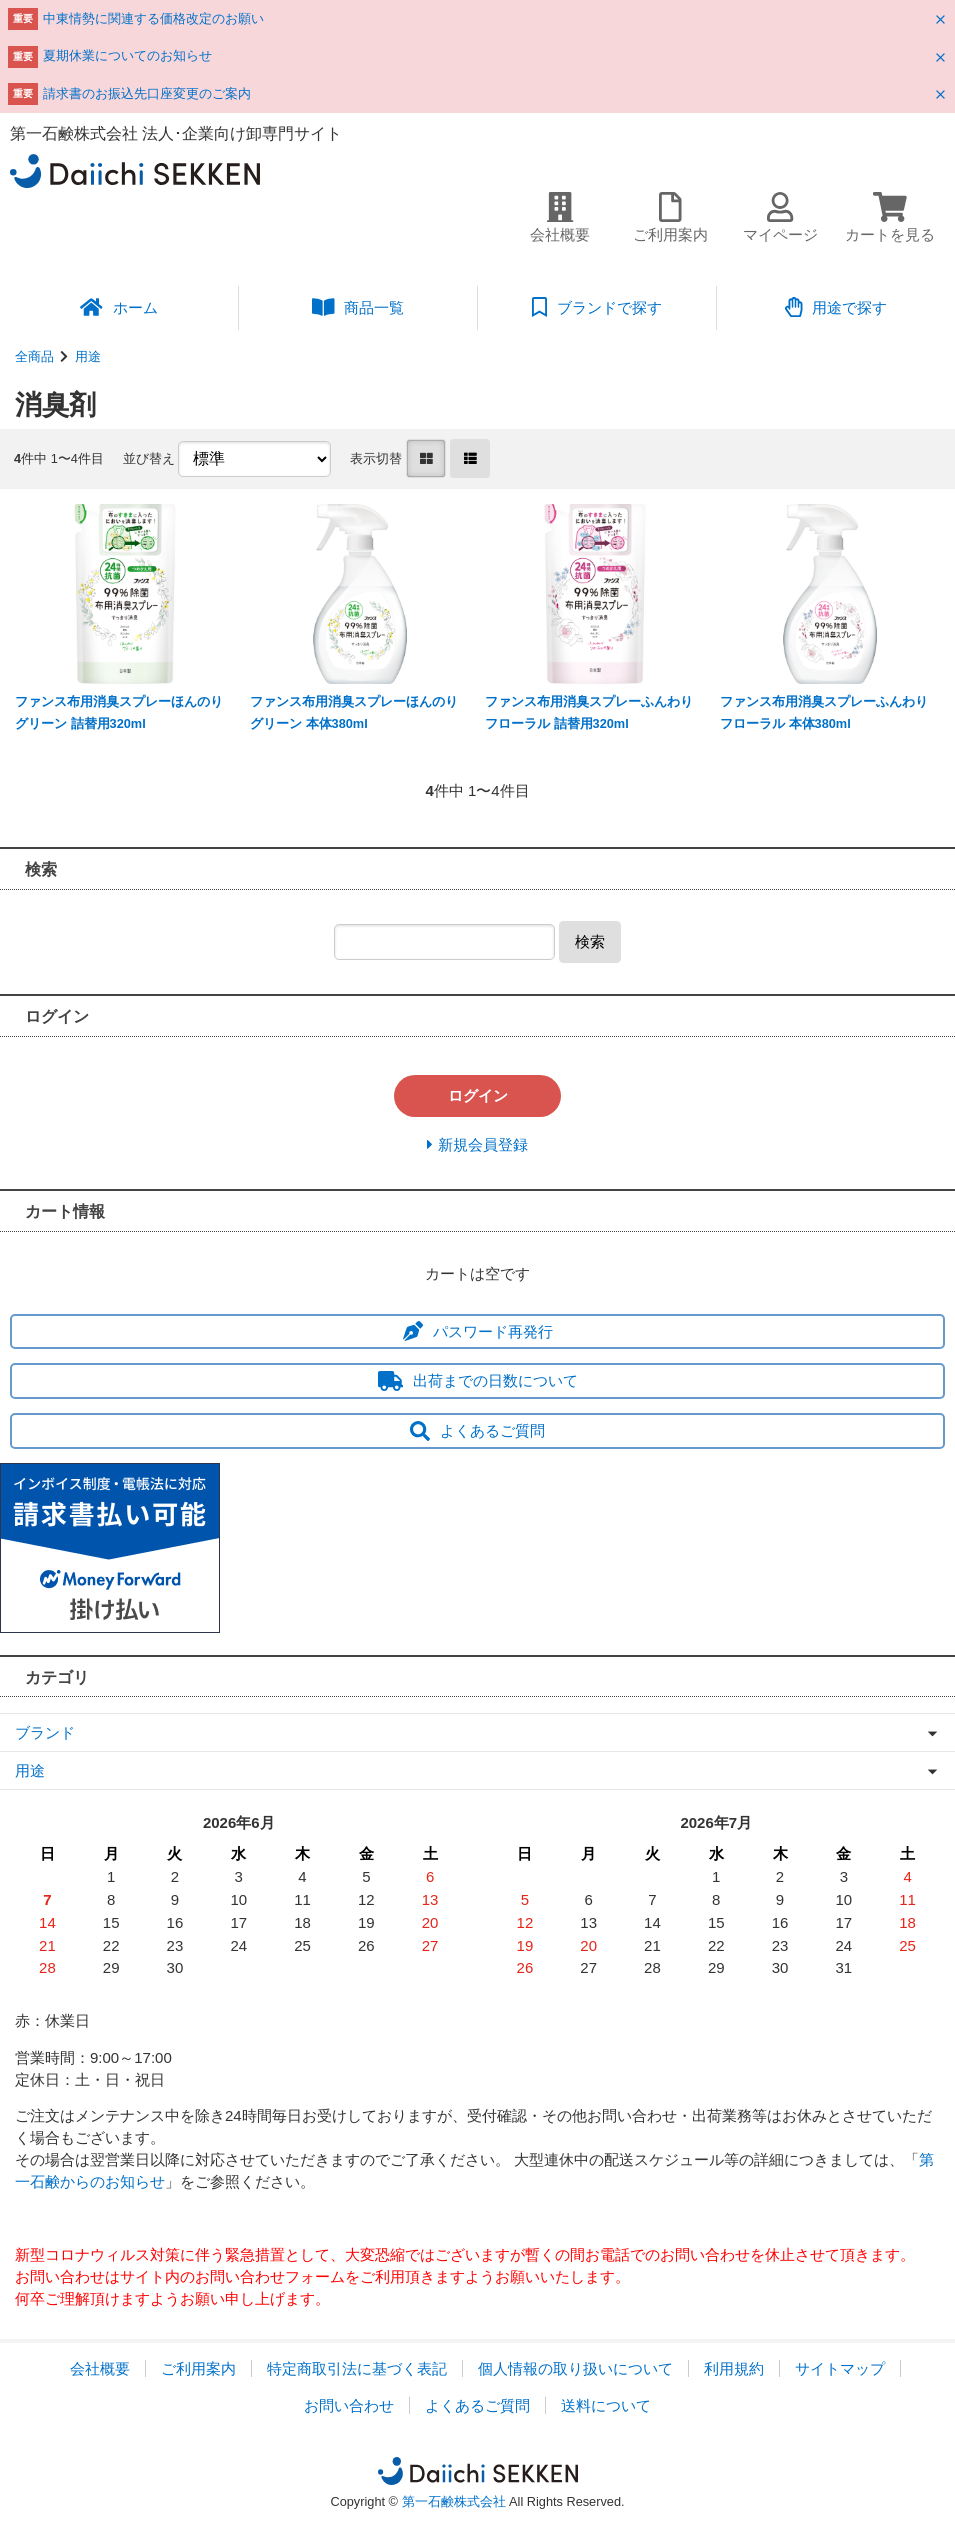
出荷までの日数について (478, 1380)
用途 (88, 356)
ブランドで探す (597, 307)
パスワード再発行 (478, 1331)
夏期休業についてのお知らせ (127, 55)
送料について (606, 2405)
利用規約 (734, 2368)
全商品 (34, 356)
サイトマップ (840, 2368)
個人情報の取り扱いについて (575, 2368)
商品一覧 (358, 307)
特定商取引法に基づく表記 (357, 2368)
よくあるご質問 (477, 1430)
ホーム (119, 307)
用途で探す (836, 307)
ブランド (45, 1732)
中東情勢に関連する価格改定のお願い (153, 18)
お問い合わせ (349, 2405)
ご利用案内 (198, 2368)
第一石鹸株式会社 (454, 2501)
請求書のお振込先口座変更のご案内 (147, 93)
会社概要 (100, 2368)
